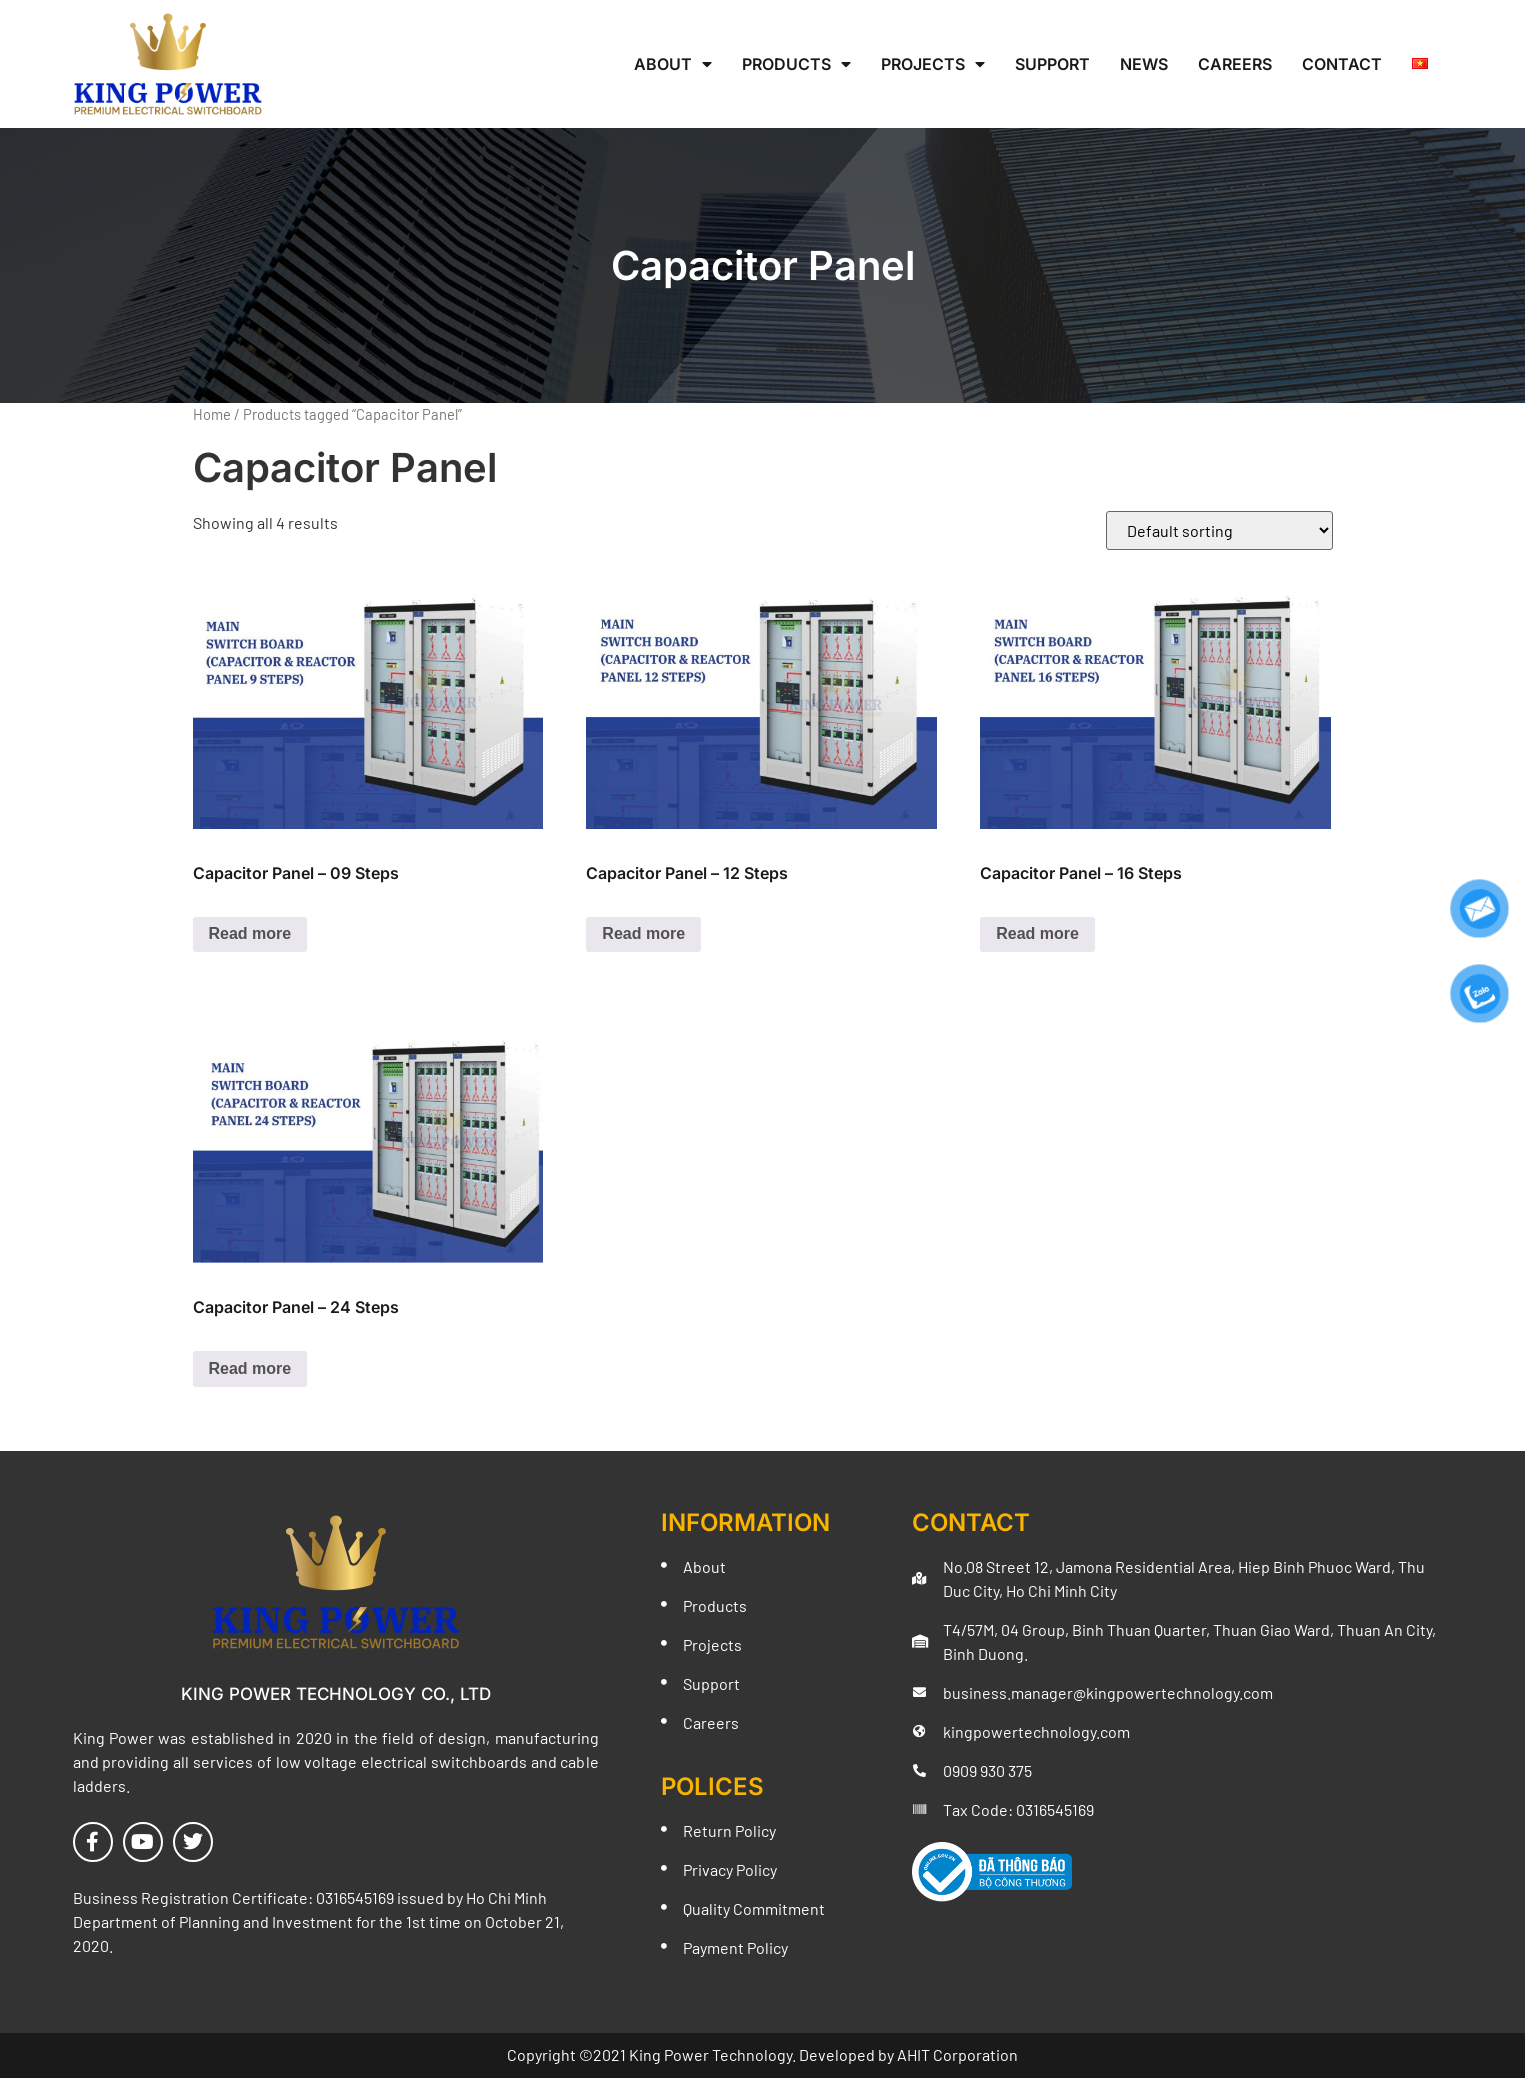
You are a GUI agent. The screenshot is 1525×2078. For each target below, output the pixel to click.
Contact (1342, 64)
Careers (1235, 64)
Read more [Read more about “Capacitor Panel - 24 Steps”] (250, 1368)
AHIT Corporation (957, 2054)
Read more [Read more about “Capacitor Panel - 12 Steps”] (643, 933)
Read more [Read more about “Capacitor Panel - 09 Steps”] (250, 933)
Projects (933, 64)
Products (796, 64)
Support (1052, 64)
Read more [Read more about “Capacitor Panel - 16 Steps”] (1037, 933)
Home (212, 414)
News (1144, 64)
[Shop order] (1219, 530)
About (673, 64)
